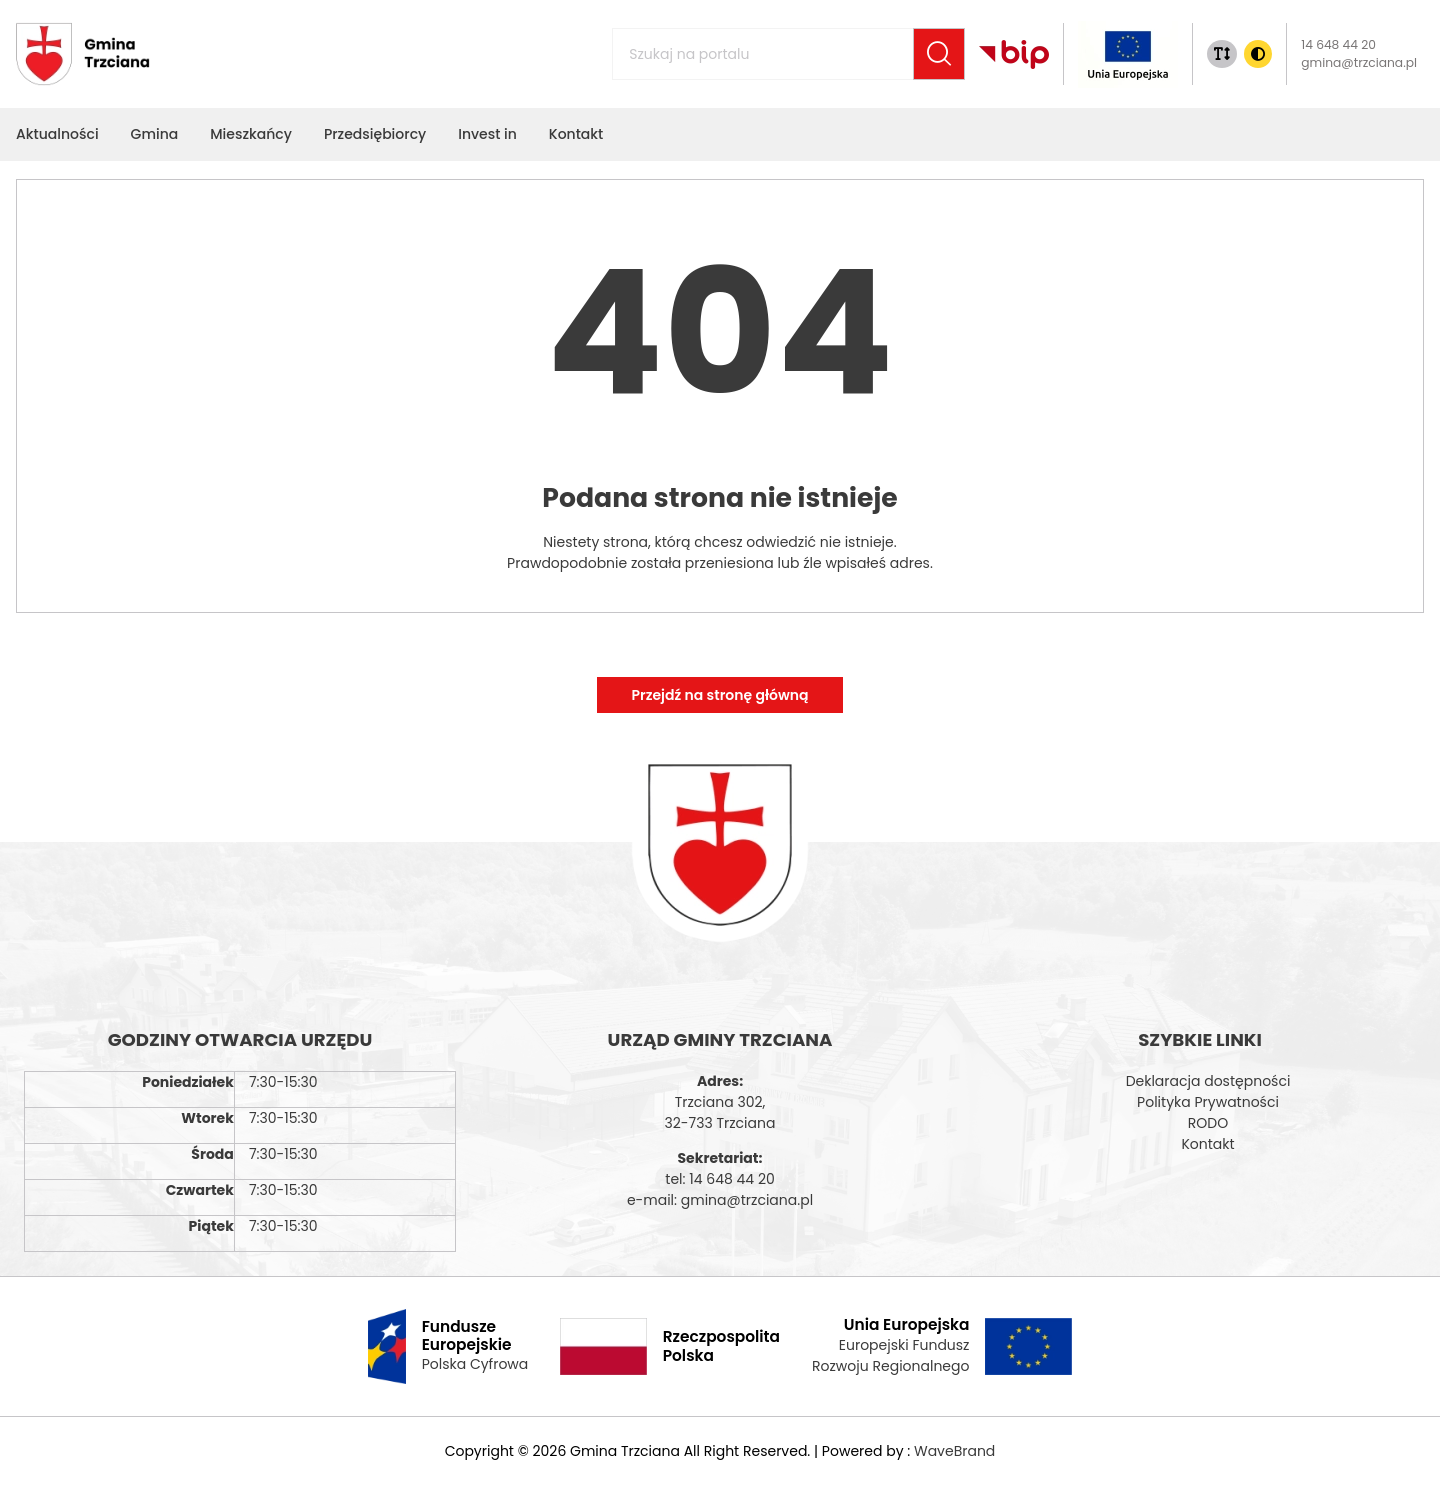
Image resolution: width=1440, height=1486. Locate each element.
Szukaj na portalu (652, 42)
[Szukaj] (939, 54)
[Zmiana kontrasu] (1258, 54)
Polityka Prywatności (1208, 1102)
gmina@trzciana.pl (1359, 62)
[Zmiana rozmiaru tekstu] (1222, 54)
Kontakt (1207, 1144)
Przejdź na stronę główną (719, 695)
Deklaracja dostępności (1208, 1081)
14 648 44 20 (1338, 44)
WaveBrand (954, 1451)
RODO (1208, 1123)
